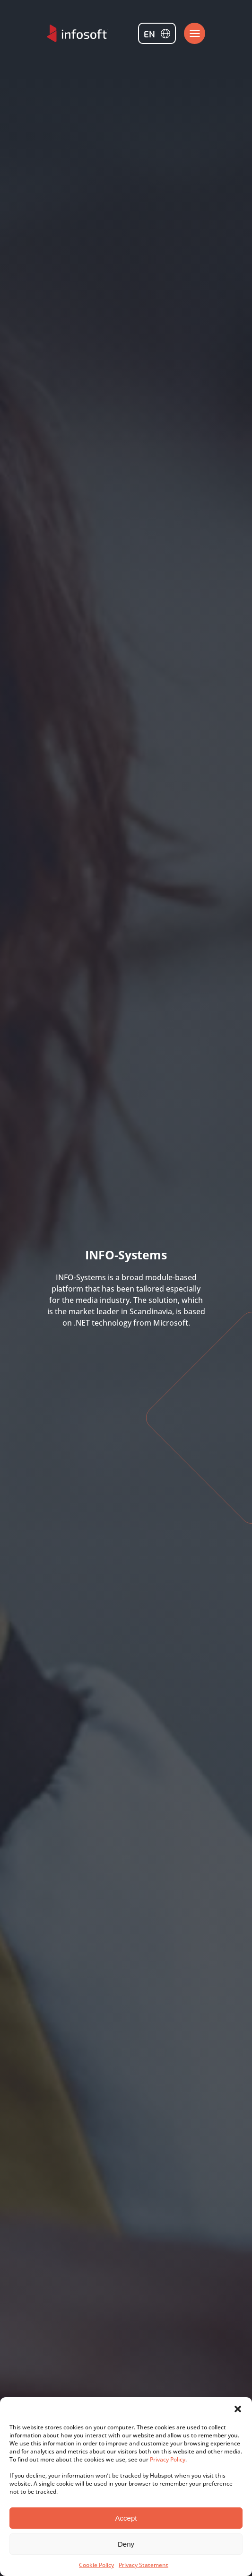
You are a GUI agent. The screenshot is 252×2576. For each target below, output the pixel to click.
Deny (126, 2544)
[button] (238, 2409)
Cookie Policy (96, 2565)
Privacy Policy (167, 2459)
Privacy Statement (143, 2565)
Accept (126, 2518)
